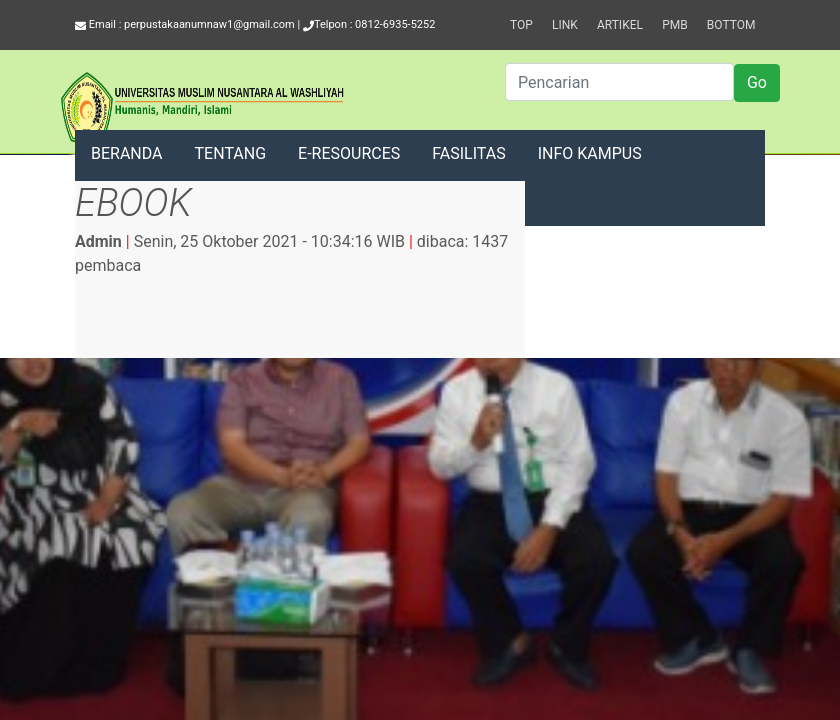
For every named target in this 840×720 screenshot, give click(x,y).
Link (565, 25)
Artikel (620, 25)
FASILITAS (468, 153)
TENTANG (231, 153)
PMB (675, 25)
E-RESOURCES (349, 153)
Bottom (731, 25)
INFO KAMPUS (590, 153)
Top (521, 25)
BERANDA (127, 153)
